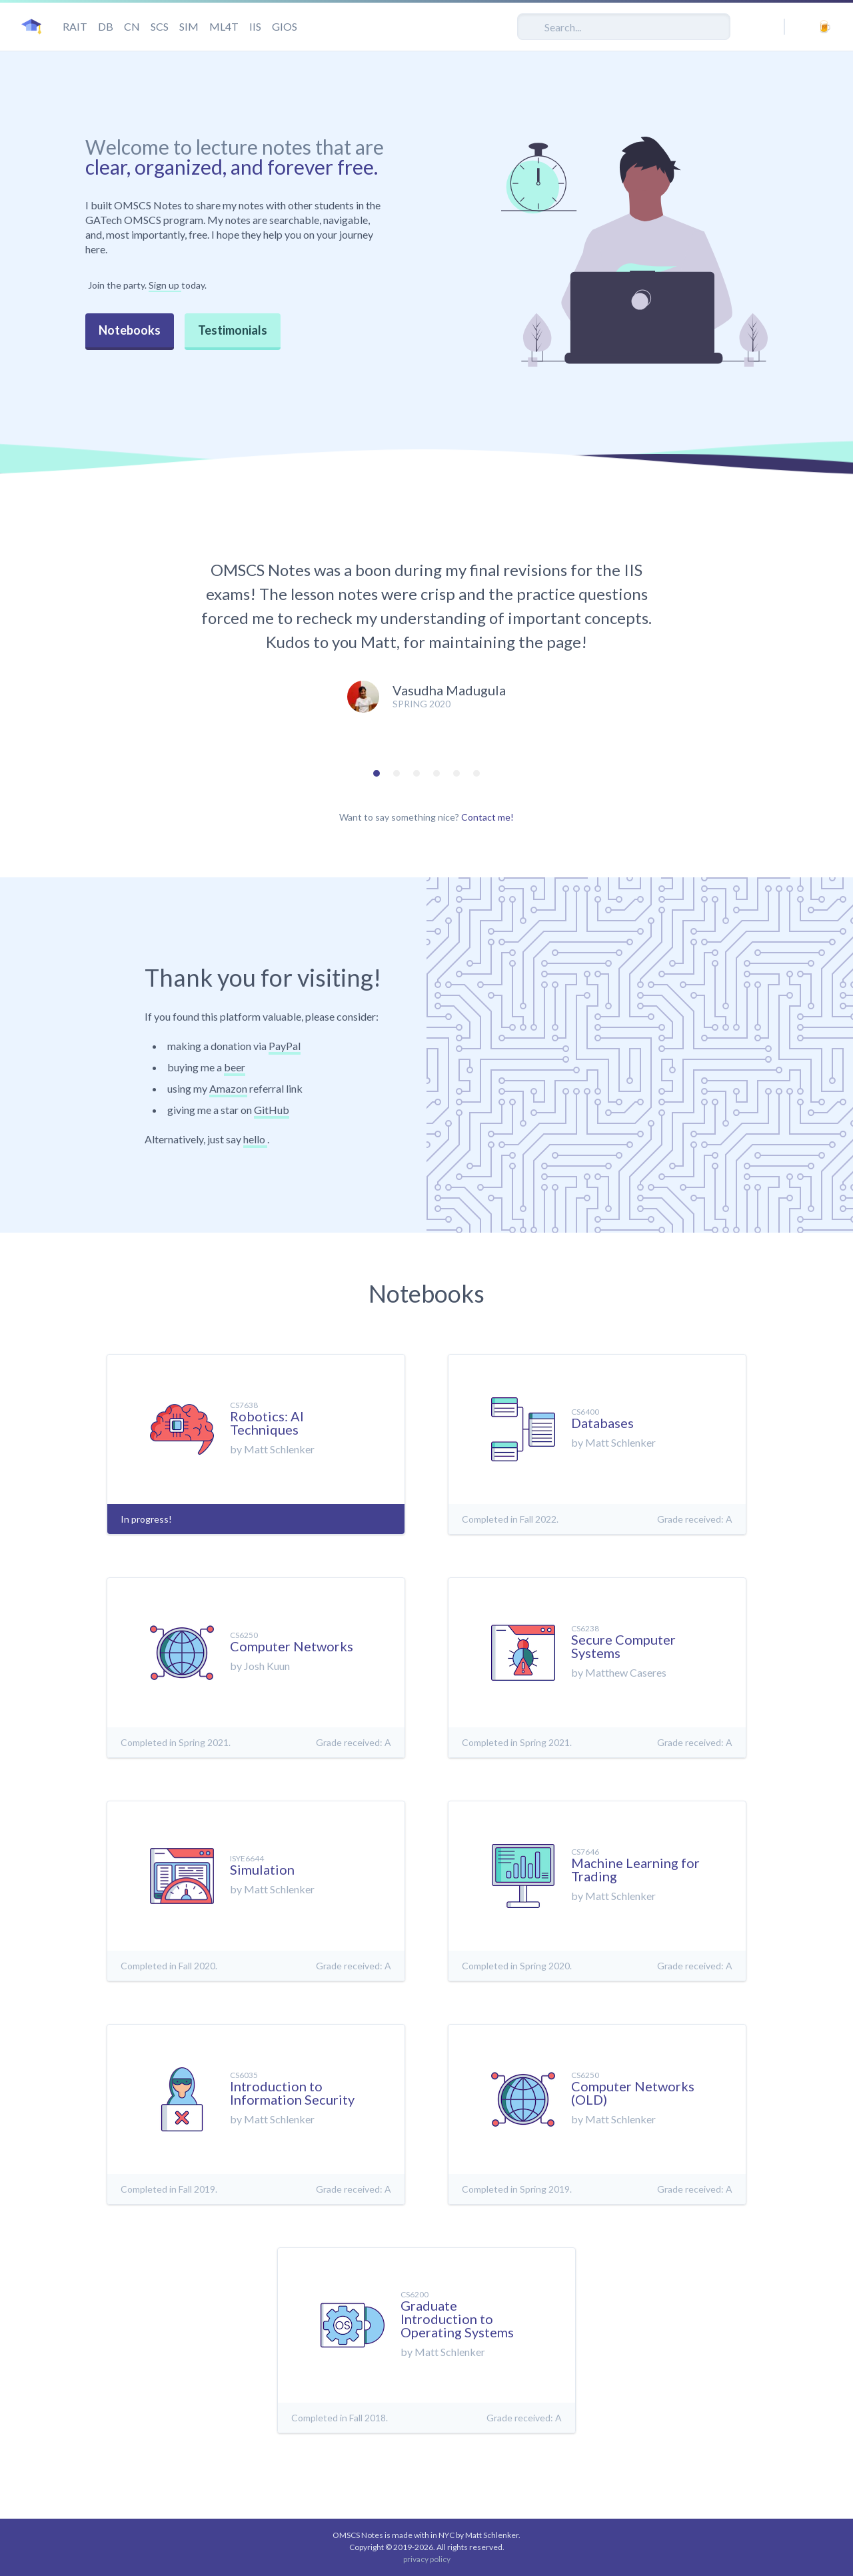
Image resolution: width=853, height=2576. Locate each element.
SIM (189, 26)
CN (132, 26)
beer (234, 1067)
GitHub (271, 1109)
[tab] (377, 773)
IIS (255, 26)
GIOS (284, 26)
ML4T (224, 26)
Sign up (165, 285)
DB (105, 26)
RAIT (75, 26)
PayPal (285, 1045)
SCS (160, 26)
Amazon (228, 1088)
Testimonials (232, 330)
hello (255, 1139)
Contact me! (487, 817)
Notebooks (130, 330)
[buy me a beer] (824, 26)
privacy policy (426, 2559)
